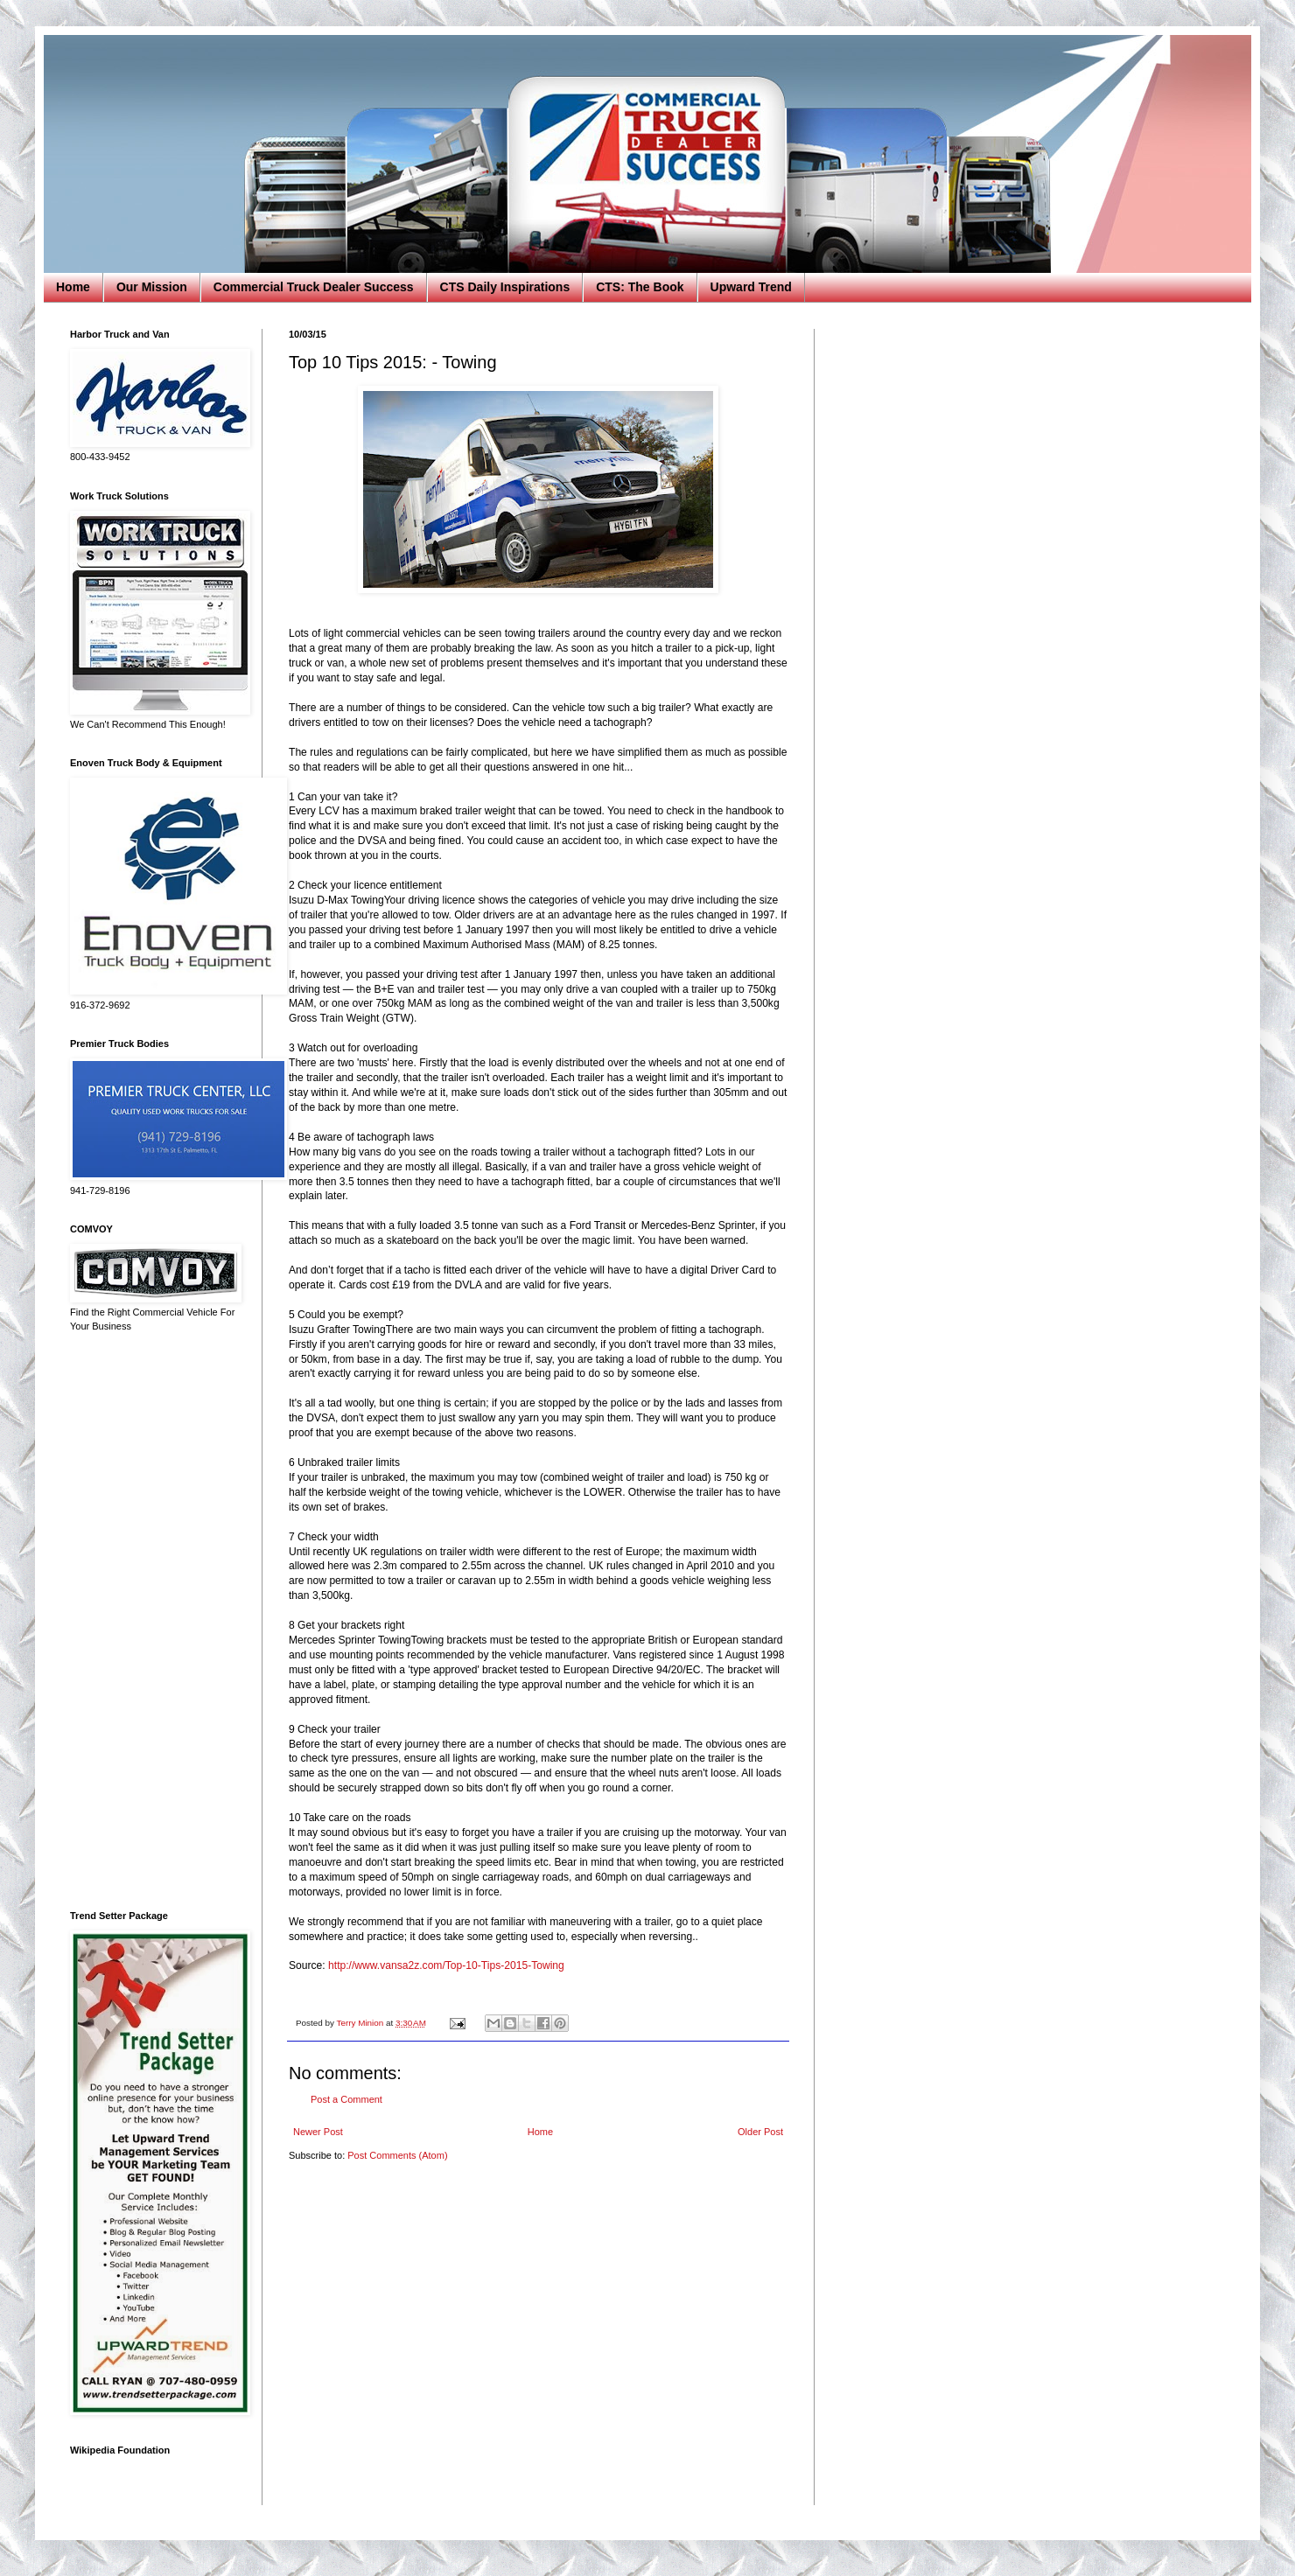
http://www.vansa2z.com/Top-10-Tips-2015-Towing (446, 1965)
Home (73, 287)
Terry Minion (361, 2023)
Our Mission (151, 287)
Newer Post (318, 2131)
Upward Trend (751, 287)
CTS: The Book (639, 287)
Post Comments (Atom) (397, 2155)
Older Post (760, 2131)
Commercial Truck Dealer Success (314, 287)
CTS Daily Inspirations (505, 287)
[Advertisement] (153, 1621)
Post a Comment (346, 2099)
